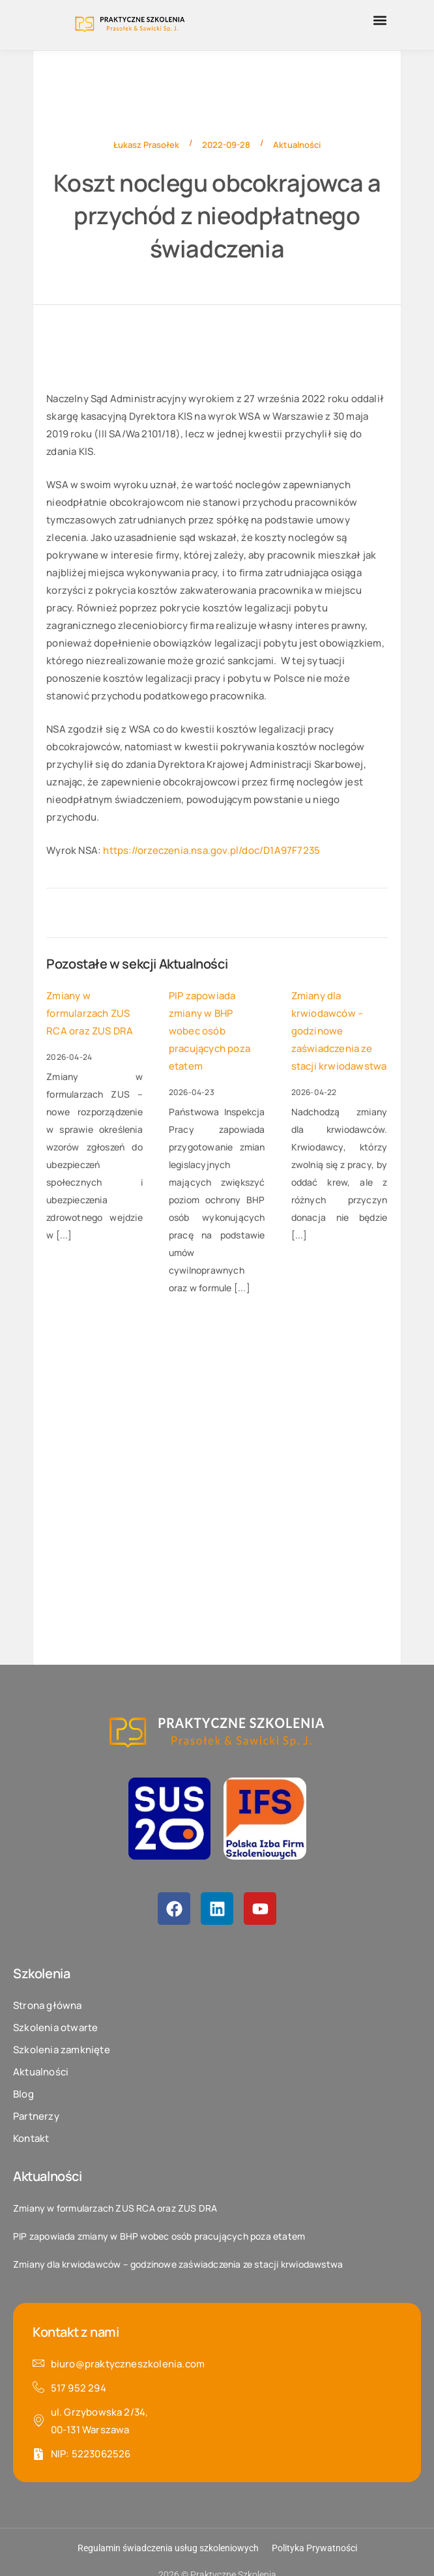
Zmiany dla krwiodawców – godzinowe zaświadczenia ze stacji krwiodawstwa (339, 1031)
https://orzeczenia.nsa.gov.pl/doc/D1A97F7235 (211, 850)
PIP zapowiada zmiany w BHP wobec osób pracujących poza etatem (209, 1031)
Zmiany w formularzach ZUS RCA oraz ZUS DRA (89, 1013)
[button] (379, 20)
